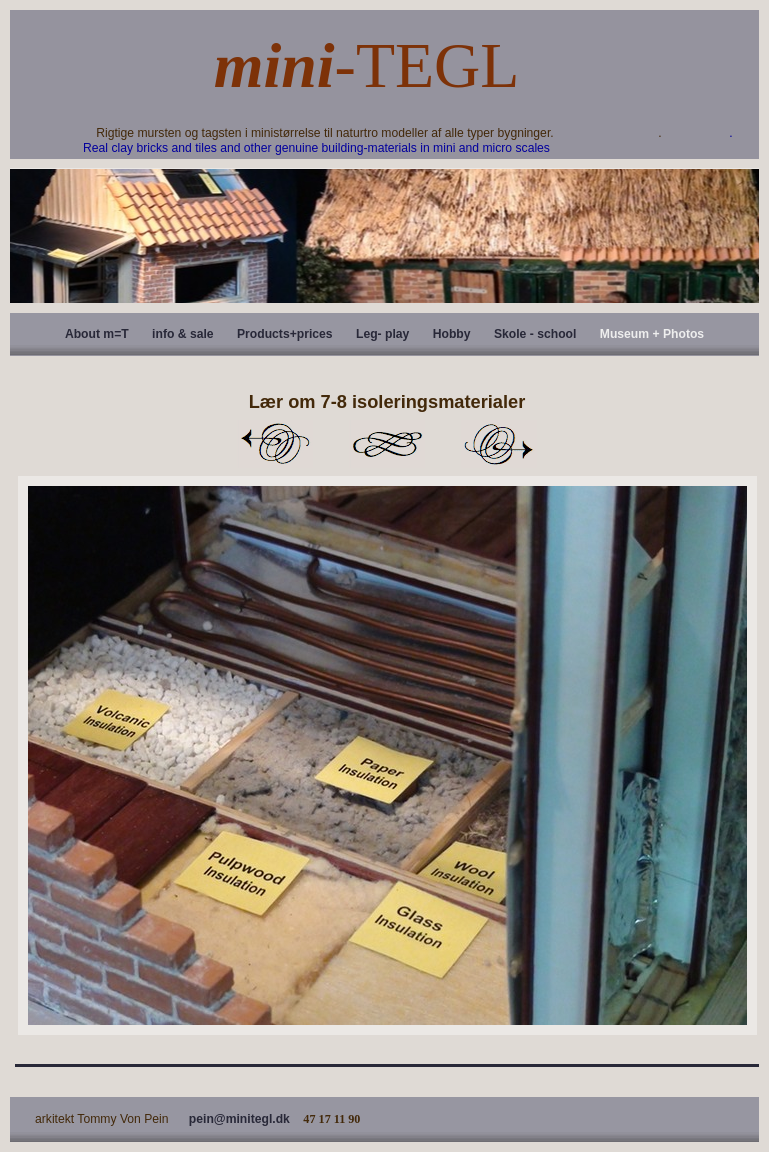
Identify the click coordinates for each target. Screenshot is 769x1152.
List (387, 444)
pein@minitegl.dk (239, 1119)
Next (499, 444)
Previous (275, 444)
